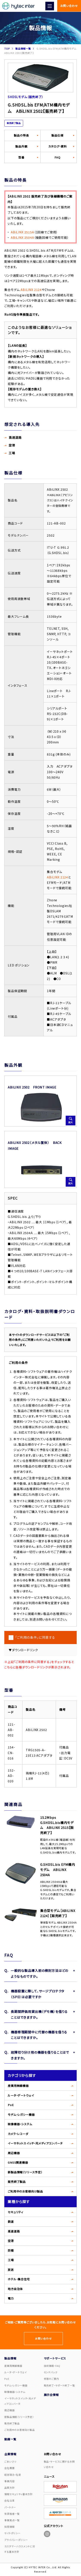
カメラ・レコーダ (18, 2134)
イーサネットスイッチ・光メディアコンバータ (35, 2143)
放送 (11, 2270)
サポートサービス (55, 2358)
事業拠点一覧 (12, 2520)
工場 (11, 2260)
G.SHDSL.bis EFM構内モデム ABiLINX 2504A (57, 1869)
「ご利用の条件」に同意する (35, 1637)
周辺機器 (14, 2153)
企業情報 (10, 2454)
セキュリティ (15, 2212)
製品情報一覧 (23, 48)
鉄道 (11, 2221)
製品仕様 (57, 135)
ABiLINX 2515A (22, 232)
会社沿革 (9, 2500)
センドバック (50, 2372)
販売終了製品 (17, 2182)
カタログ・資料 (57, 146)
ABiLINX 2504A (22, 237)
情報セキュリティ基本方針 (18, 2494)
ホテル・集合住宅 (19, 2279)
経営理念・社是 (12, 2474)
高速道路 (14, 2231)
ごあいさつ (10, 2461)
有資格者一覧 (12, 2513)
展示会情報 (51, 2395)
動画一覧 (10, 2439)
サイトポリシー (12, 2533)
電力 (11, 2298)
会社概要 (9, 2468)
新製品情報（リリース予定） (25, 2172)
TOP (7, 48)
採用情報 (9, 2526)
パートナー (10, 2507)
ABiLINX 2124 (31, 289)
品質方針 (9, 2487)
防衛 (11, 2250)
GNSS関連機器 (18, 2162)
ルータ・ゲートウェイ (21, 2095)
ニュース (49, 2476)
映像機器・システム (20, 2124)
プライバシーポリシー (16, 2539)
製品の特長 (21, 135)
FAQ (57, 157)
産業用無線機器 (18, 2086)
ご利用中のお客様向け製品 (25, 2191)
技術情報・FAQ (52, 2365)
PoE (11, 2105)
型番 (21, 157)
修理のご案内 (51, 2378)
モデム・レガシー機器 (21, 2115)
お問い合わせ (69, 6)
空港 (11, 2241)
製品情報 (10, 2358)
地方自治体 (15, 2289)
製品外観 (21, 146)
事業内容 (9, 2481)
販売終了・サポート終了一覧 (59, 2385)
